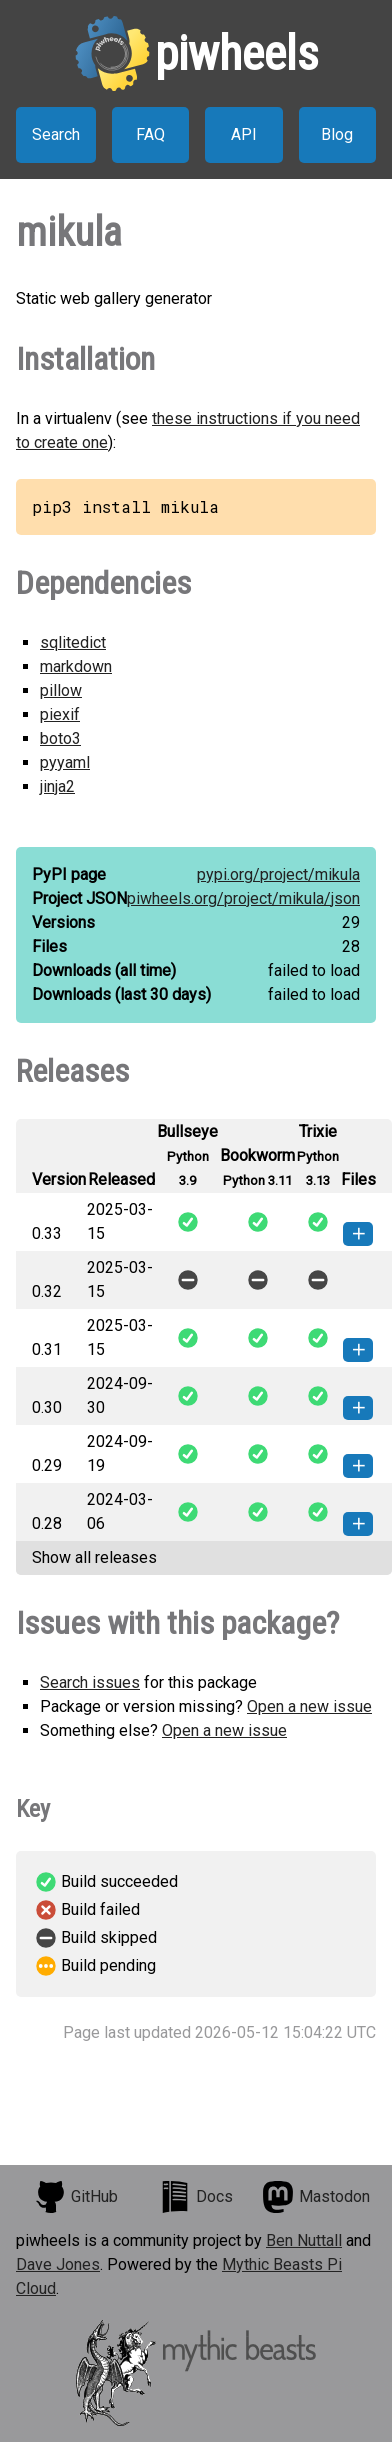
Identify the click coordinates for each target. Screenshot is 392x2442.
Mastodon (316, 2197)
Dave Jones (58, 2264)
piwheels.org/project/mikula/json (243, 898)
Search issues (90, 1682)
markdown (76, 666)
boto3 (60, 738)
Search (56, 134)
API (244, 134)
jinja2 (57, 786)
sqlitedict (73, 642)
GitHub (76, 2197)
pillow (61, 690)
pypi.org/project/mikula (278, 874)
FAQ (150, 134)
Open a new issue (309, 1706)
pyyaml (65, 762)
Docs (196, 2197)
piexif (60, 714)
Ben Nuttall (304, 2240)
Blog (337, 134)
